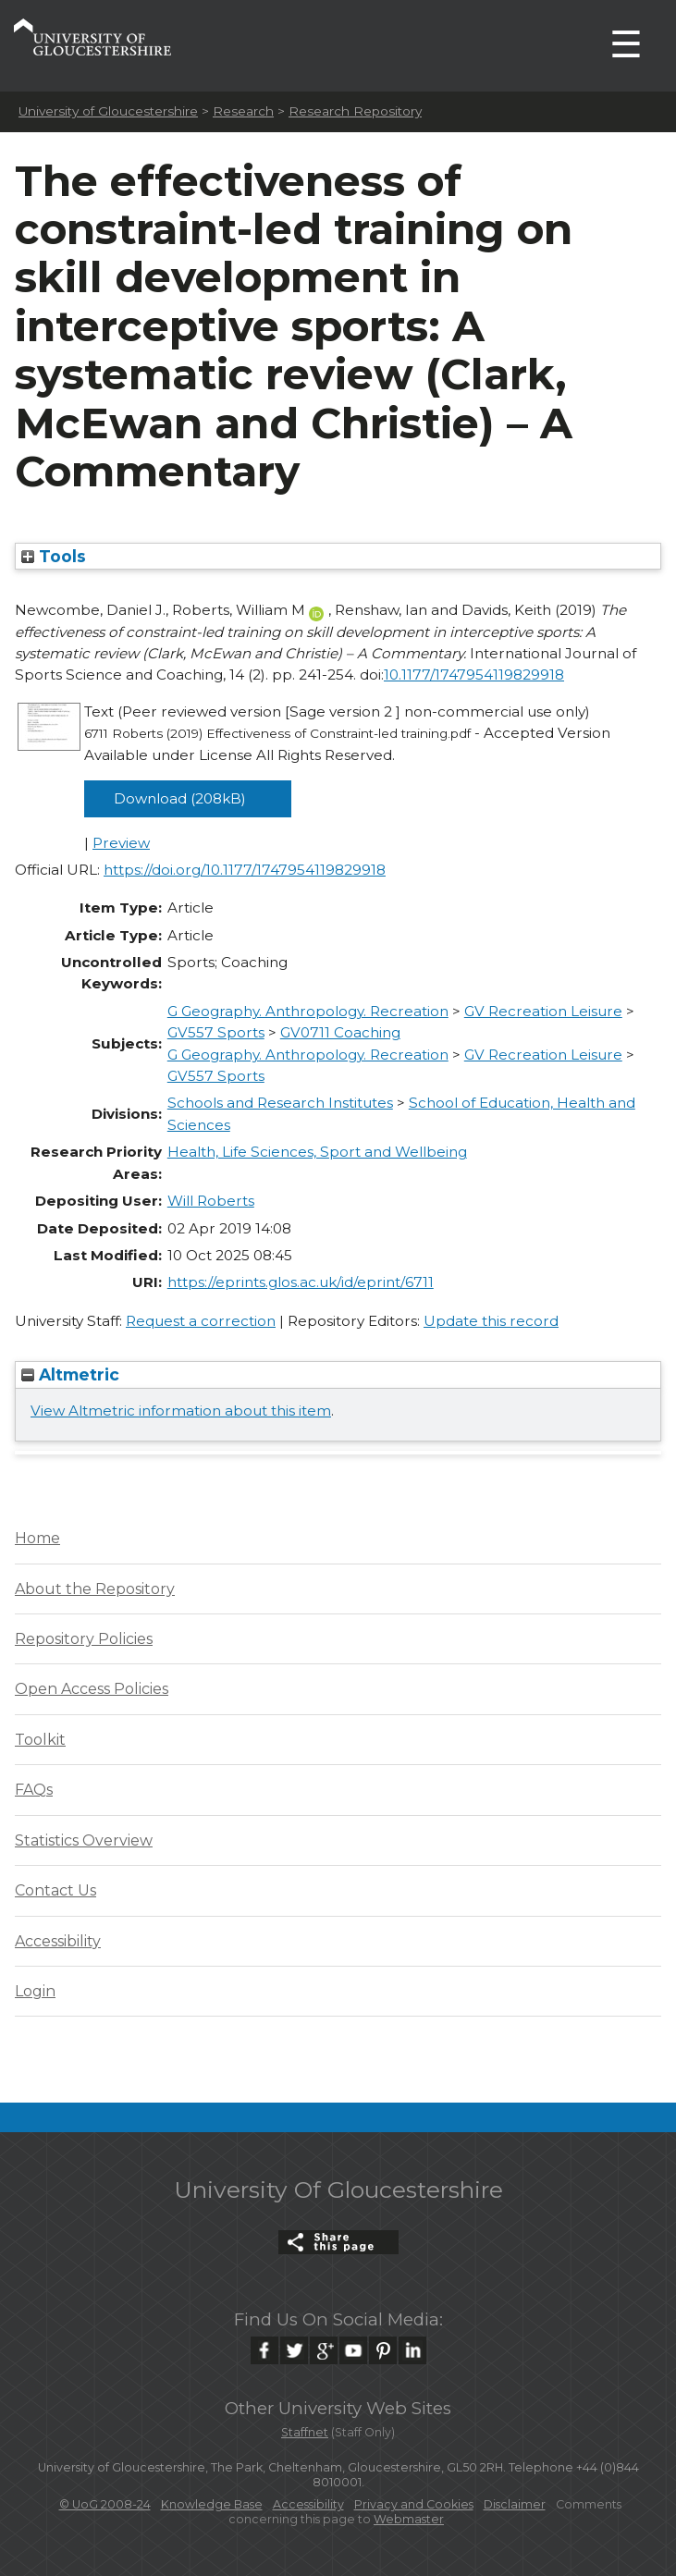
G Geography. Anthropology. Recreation (308, 1011)
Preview (121, 843)
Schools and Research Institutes (280, 1102)
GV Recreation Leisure (543, 1011)
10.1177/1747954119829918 (474, 674)
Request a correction (201, 1321)
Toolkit (40, 1739)
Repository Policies (84, 1639)
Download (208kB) (180, 798)
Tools (53, 556)
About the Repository (95, 1589)
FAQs (34, 1789)
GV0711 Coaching (340, 1032)
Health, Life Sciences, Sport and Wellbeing (317, 1151)
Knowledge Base (212, 2504)
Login (35, 1991)
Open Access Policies (91, 1689)
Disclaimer (515, 2504)
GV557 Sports (215, 1032)
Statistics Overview (84, 1840)
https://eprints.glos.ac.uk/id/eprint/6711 (300, 1282)
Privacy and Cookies (413, 2504)
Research (243, 111)
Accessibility (58, 1941)
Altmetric (70, 1374)
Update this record (491, 1321)
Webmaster (409, 2519)
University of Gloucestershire (108, 111)
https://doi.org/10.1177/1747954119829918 (245, 869)
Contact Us (55, 1890)
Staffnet (304, 2432)
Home (37, 1538)
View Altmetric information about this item (181, 1410)
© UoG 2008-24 (105, 2504)
